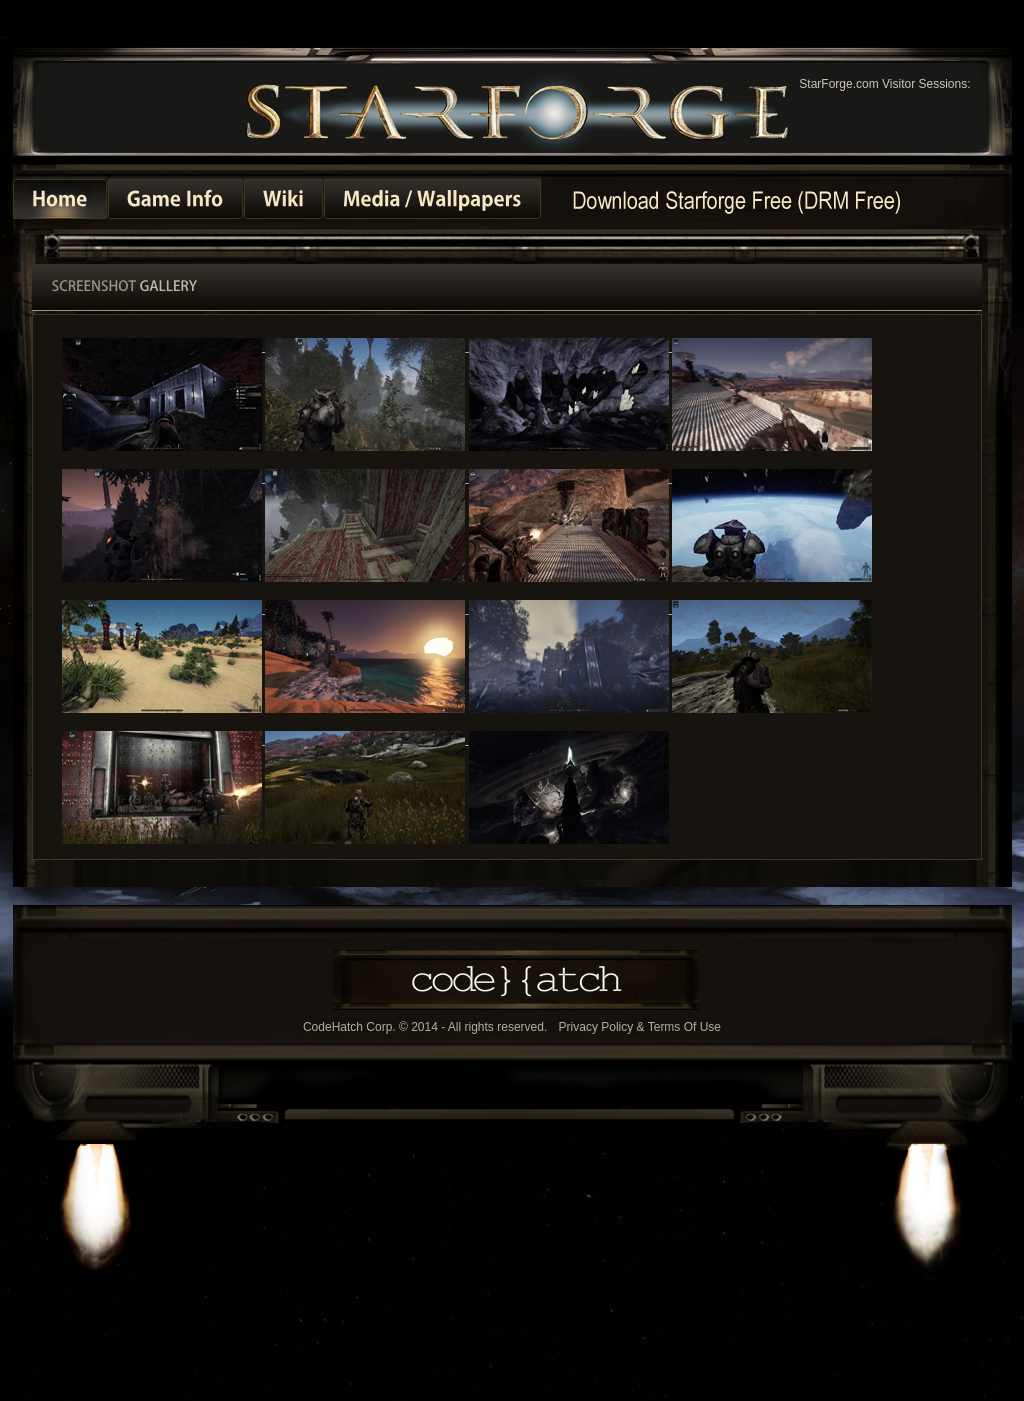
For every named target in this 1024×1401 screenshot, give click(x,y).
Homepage (736, 200)
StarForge (518, 109)
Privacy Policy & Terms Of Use (640, 1027)
